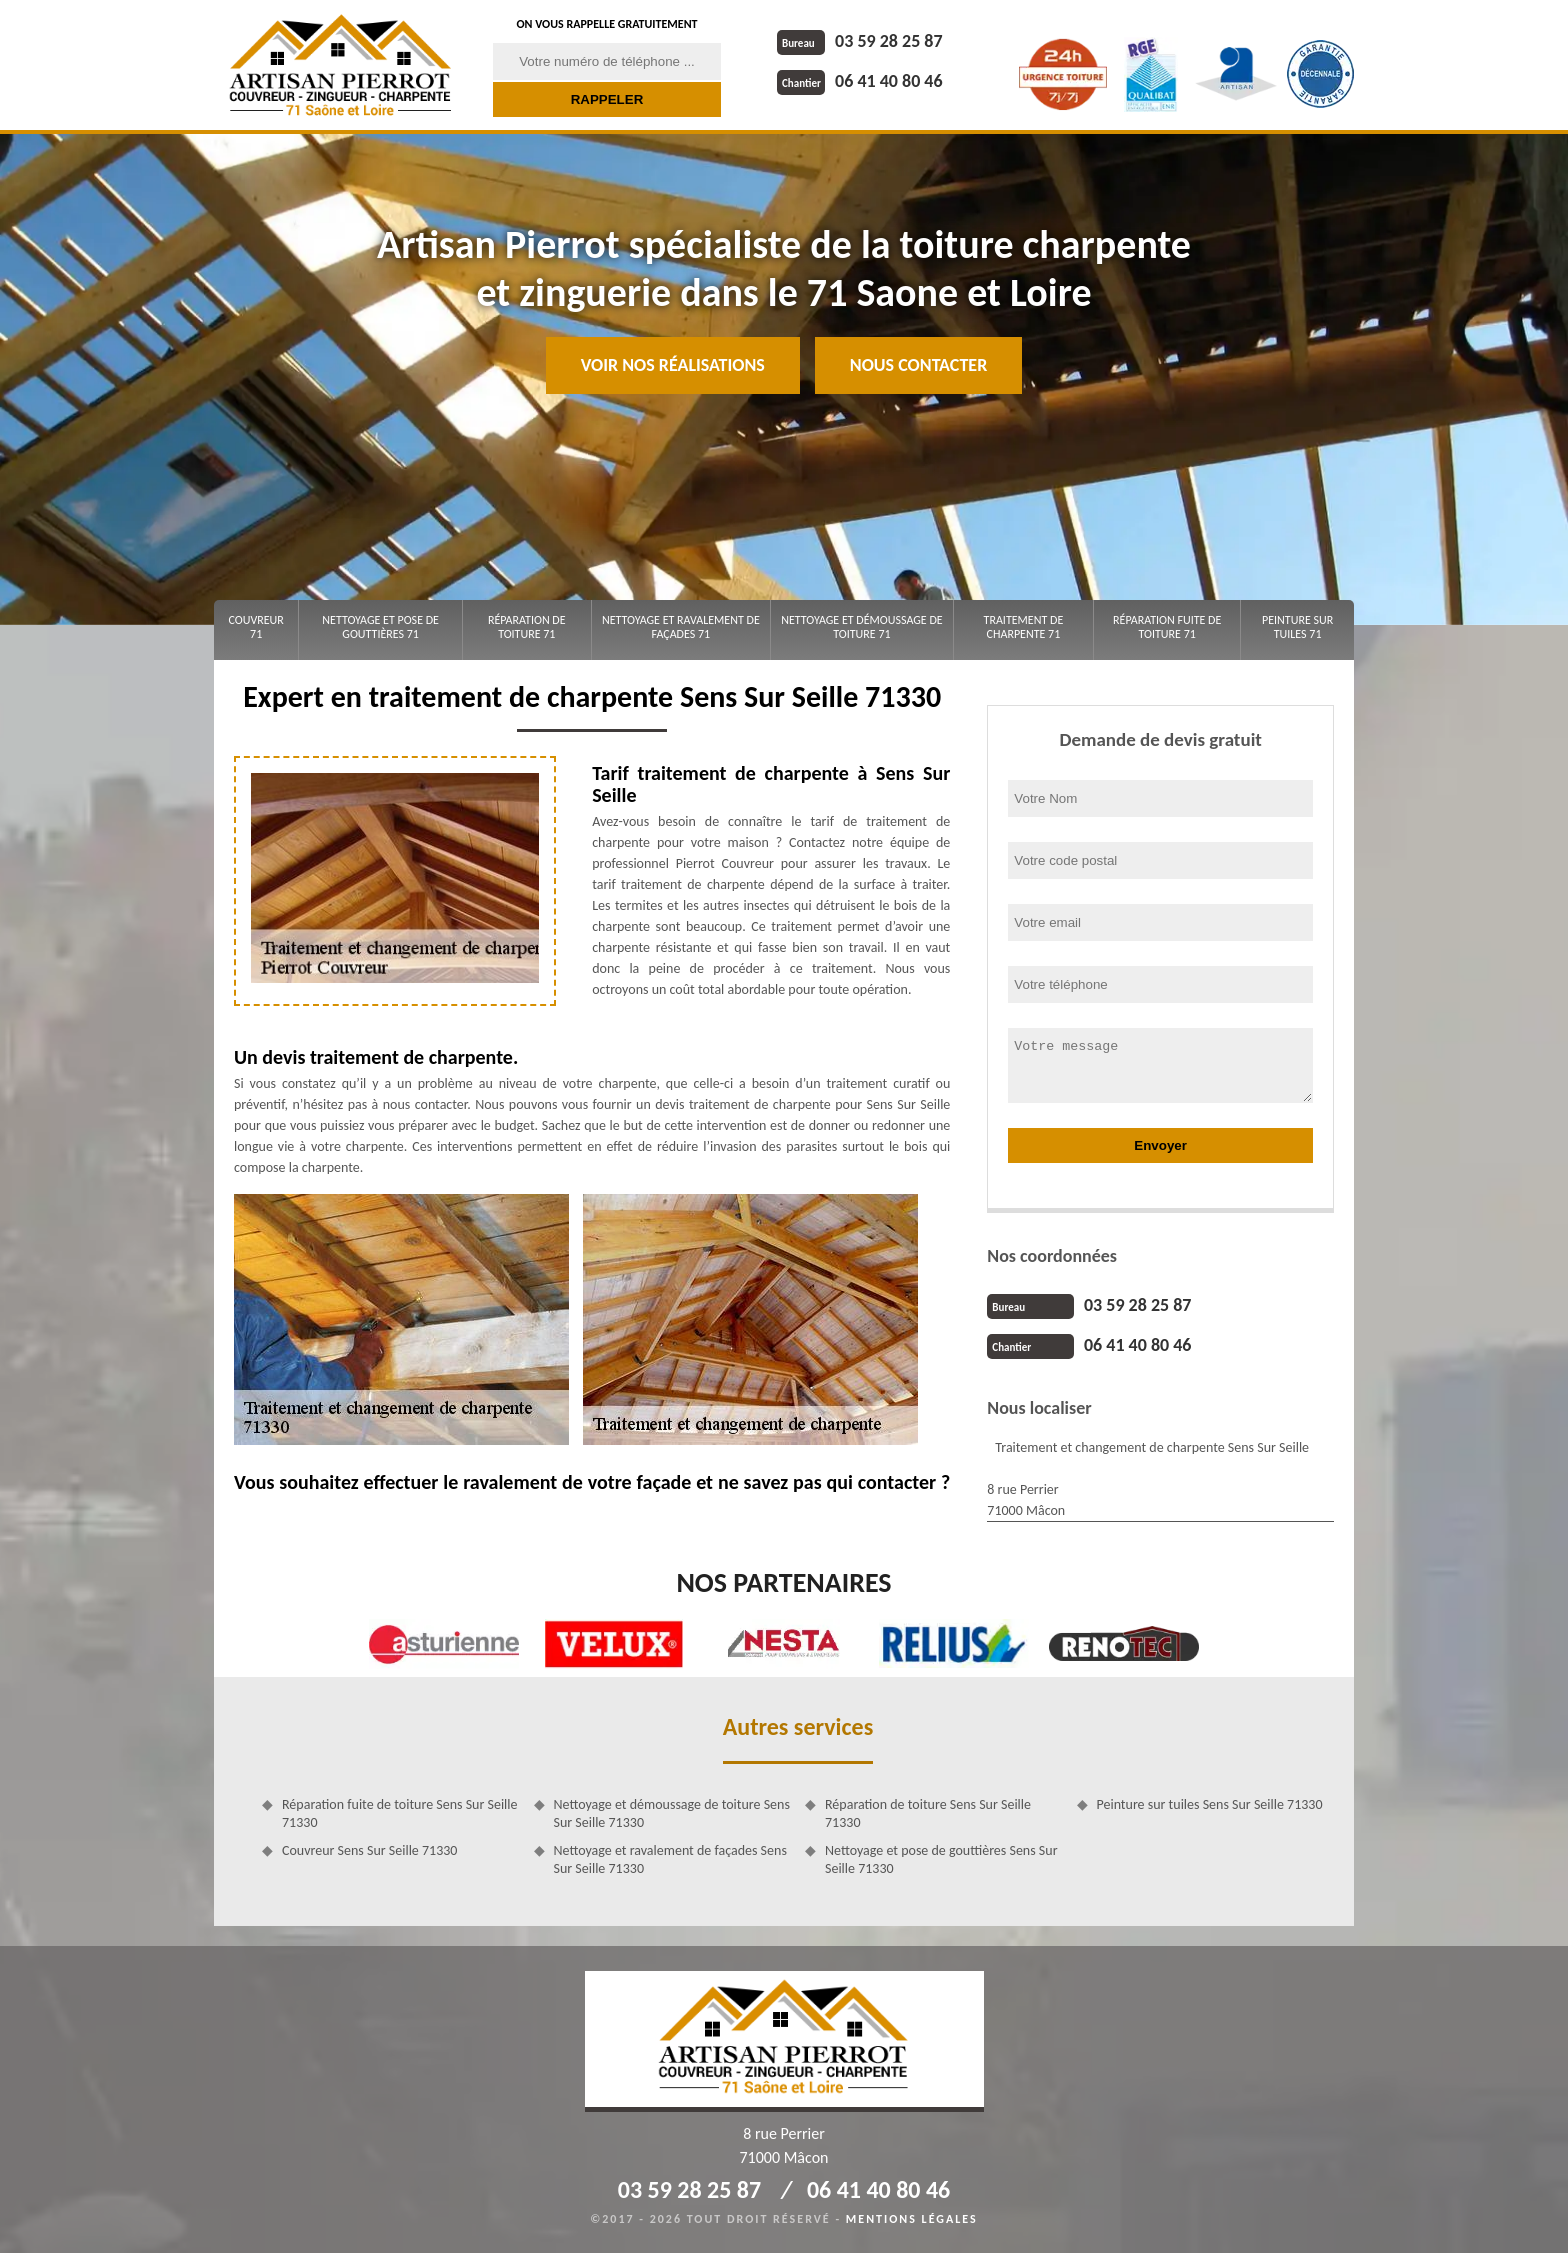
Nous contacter (918, 365)
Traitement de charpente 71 (1024, 627)
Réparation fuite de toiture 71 (1167, 627)
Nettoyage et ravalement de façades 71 (681, 627)
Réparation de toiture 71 (527, 627)
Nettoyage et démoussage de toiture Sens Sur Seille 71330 (672, 1813)
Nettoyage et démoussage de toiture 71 (861, 627)
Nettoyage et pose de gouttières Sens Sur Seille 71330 (941, 1859)
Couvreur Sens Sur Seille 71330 (369, 1850)
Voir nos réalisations (673, 365)
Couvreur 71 (255, 627)
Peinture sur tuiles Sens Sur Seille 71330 (1210, 1804)
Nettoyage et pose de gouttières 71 (380, 627)
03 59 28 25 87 (860, 41)
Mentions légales (912, 2219)
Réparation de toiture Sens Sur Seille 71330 (928, 1813)
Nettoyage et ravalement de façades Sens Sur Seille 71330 (670, 1859)
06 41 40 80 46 (860, 81)
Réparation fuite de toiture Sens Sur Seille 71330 (400, 1813)
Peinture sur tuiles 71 (1297, 627)
